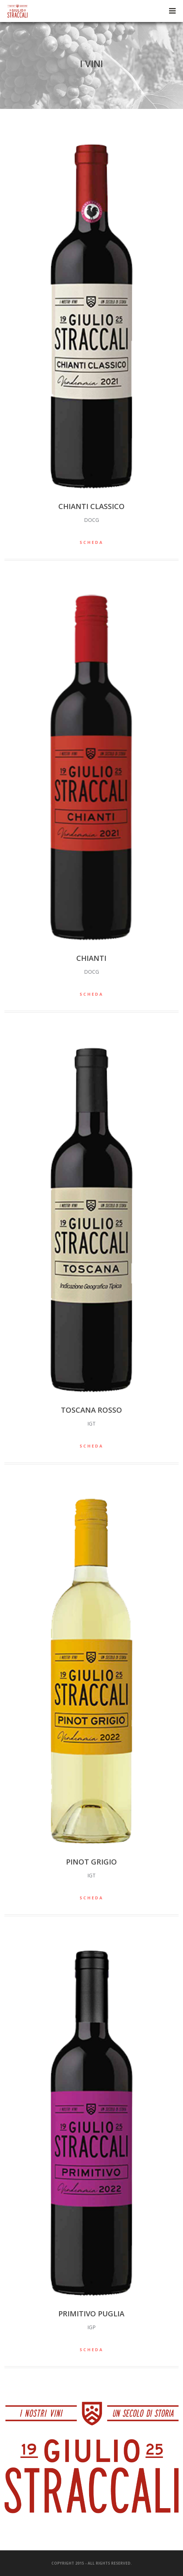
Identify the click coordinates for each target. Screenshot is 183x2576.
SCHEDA (91, 542)
